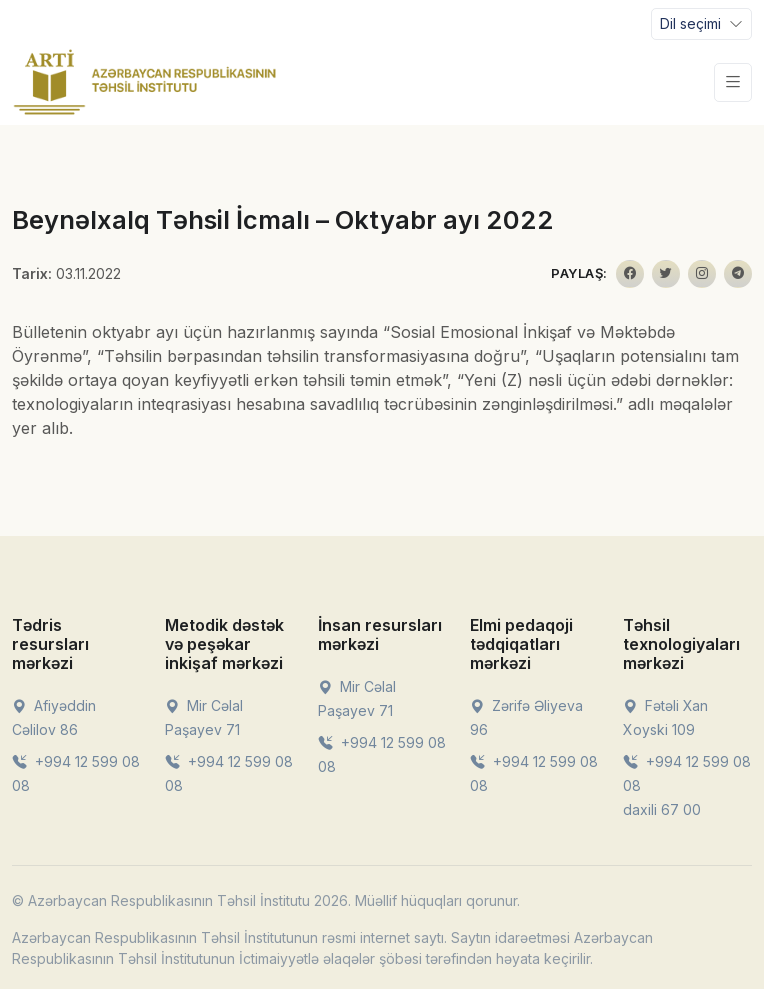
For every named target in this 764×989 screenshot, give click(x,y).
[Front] (145, 82)
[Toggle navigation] (701, 24)
